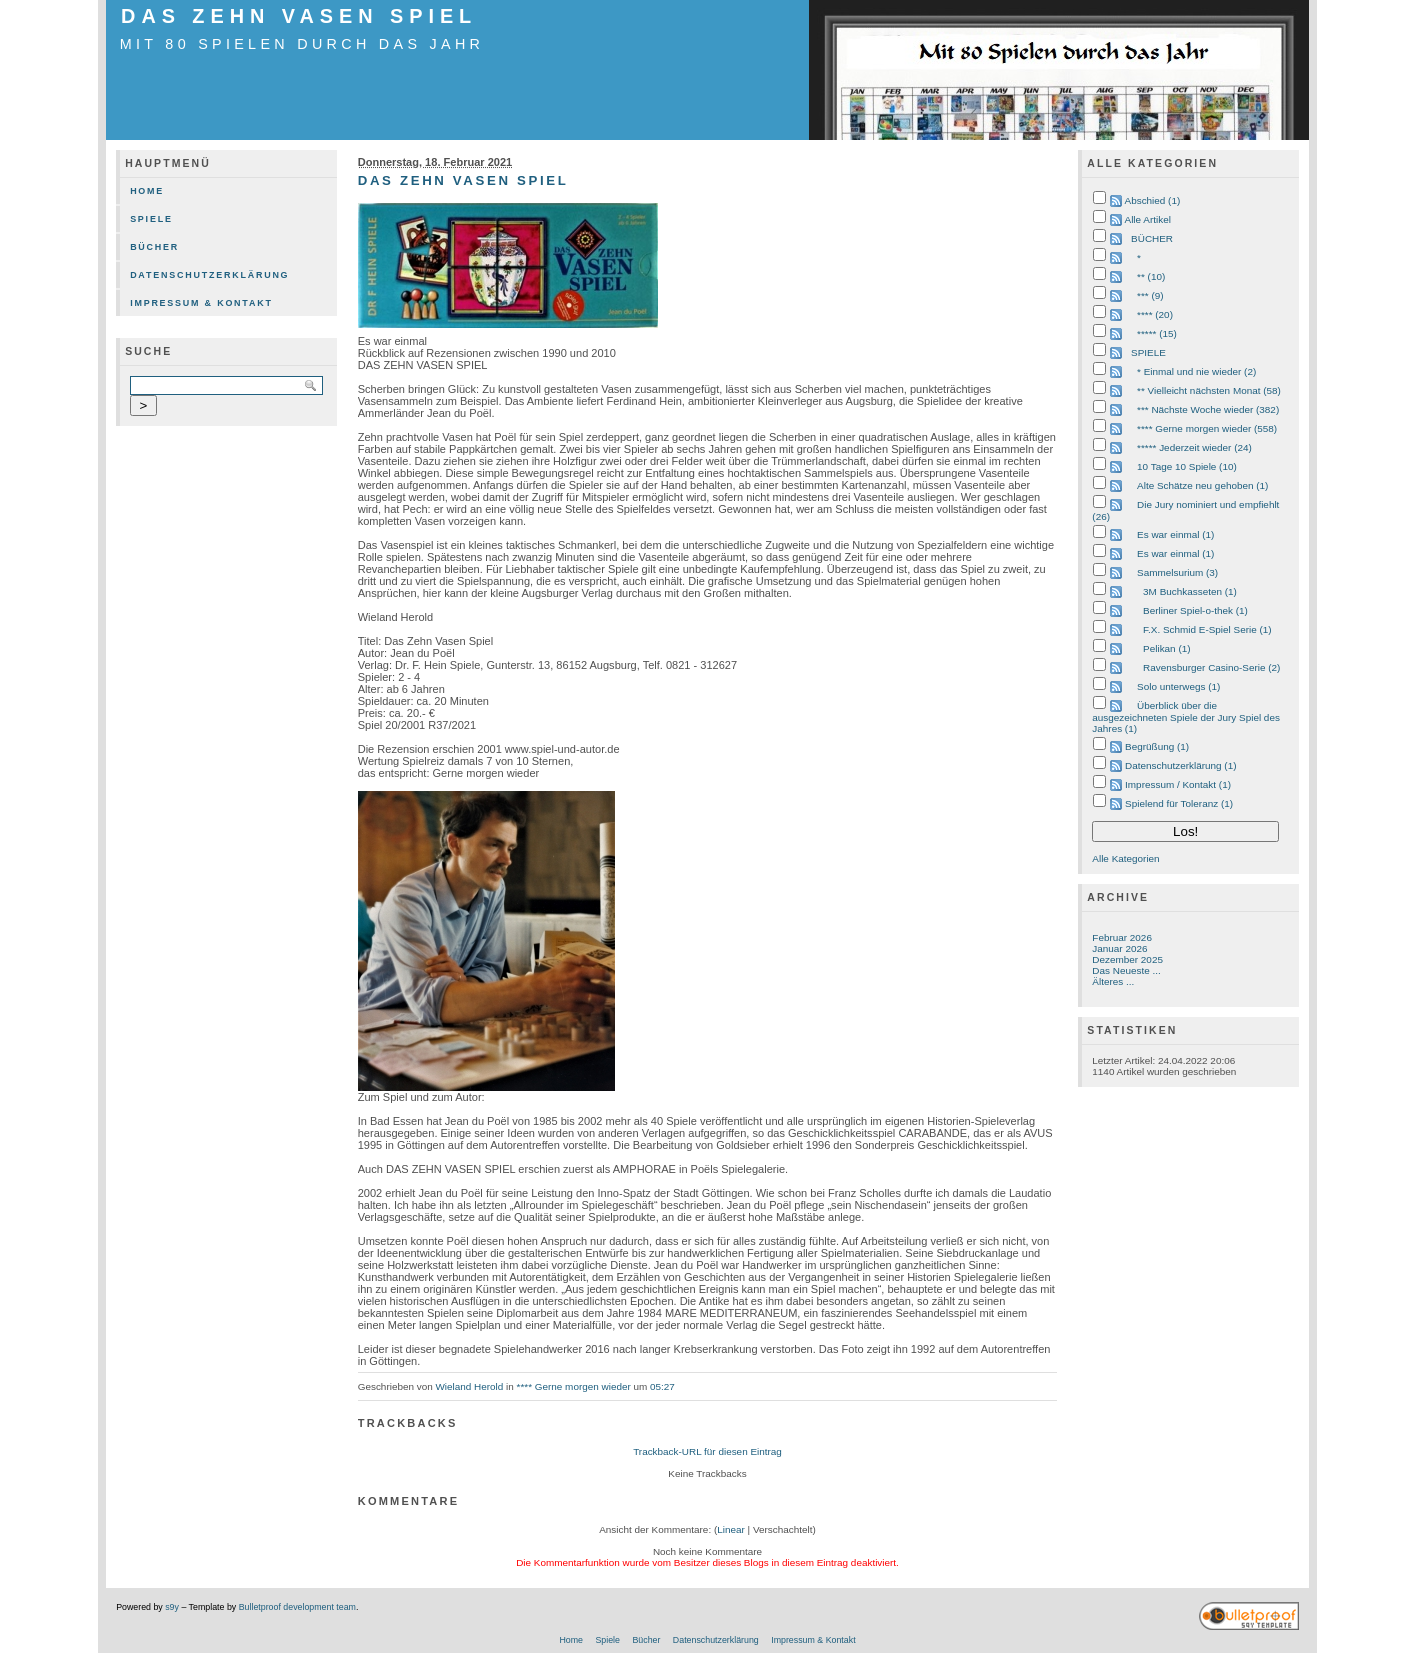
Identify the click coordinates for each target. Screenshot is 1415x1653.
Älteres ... (1113, 981)
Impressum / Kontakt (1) (1178, 784)
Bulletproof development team (297, 1607)
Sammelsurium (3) (1177, 572)
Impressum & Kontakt (201, 303)
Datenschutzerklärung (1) (1180, 765)
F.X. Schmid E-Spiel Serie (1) (1207, 629)
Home (147, 191)
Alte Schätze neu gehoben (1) (1202, 485)
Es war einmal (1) (1175, 534)
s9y (172, 1607)
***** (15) (1157, 333)
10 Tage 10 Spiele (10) (1187, 466)
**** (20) (1155, 314)
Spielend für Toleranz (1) (1179, 803)
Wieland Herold (469, 1386)
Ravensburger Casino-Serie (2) (1211, 667)
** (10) (1151, 276)
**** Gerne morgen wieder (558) (1207, 428)
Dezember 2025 (1127, 959)
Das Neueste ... (1126, 970)
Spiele (151, 219)
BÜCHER (1152, 238)
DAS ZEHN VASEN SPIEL (299, 16)
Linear (731, 1529)
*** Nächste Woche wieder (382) (1208, 409)
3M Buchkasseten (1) (1190, 591)
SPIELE (1148, 352)
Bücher (154, 247)
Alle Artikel (1148, 219)
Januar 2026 (1119, 948)
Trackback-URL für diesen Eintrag (707, 1451)
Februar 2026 (1122, 937)
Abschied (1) (1153, 200)
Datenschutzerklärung (209, 275)
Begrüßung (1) (1157, 746)
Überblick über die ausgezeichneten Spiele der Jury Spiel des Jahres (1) (1186, 717)
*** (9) (1150, 295)
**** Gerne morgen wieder (574, 1386)
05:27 (662, 1386)
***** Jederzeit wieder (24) (1194, 447)
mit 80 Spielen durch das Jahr (302, 44)
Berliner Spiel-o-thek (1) (1195, 610)
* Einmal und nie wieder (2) (1196, 371)
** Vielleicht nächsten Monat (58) (1209, 390)
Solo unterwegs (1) (1178, 686)
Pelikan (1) (1166, 648)
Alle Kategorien (1125, 858)
